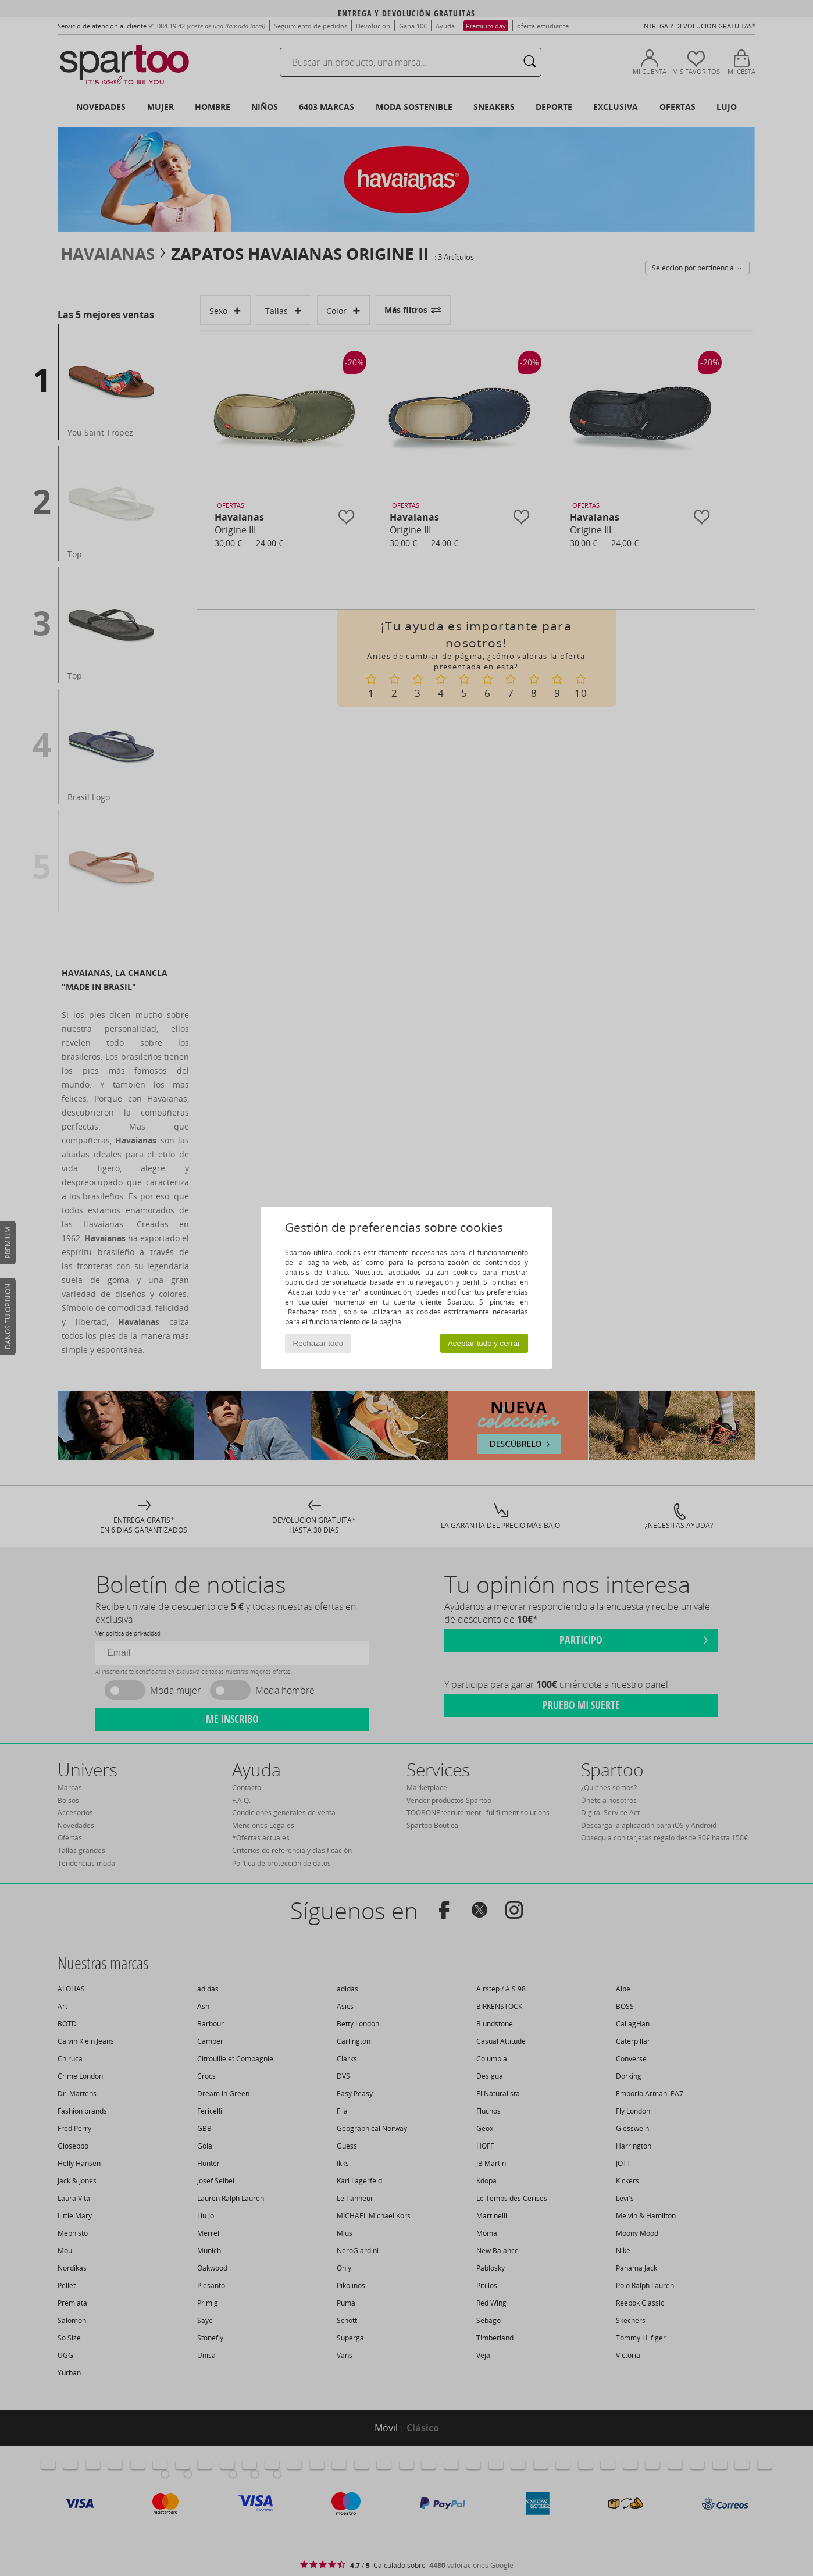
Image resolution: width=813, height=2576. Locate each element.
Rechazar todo (318, 1343)
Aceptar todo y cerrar (484, 1343)
